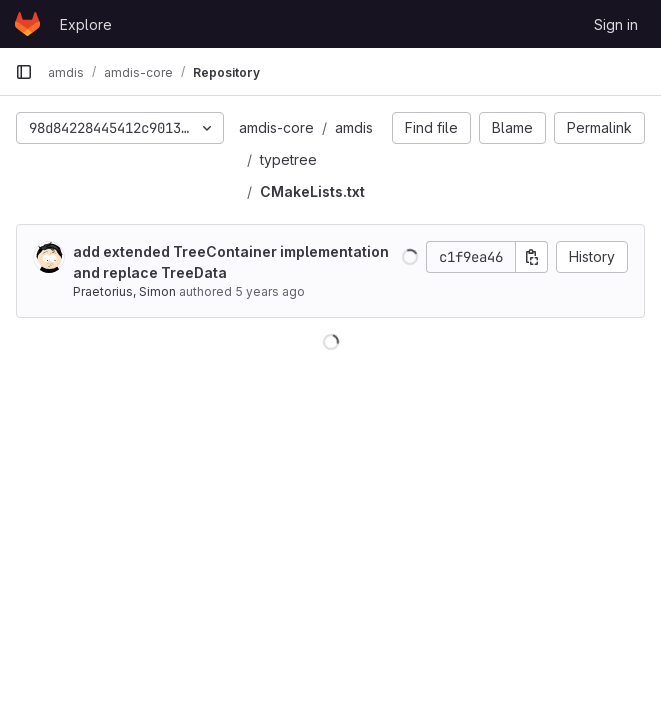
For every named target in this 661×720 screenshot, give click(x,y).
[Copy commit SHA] (532, 257)
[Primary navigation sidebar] (24, 72)
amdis (354, 127)
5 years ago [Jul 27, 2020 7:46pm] (270, 291)
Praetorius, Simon (124, 291)
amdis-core (276, 127)
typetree (288, 159)
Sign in (616, 24)
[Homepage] (27, 24)
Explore (86, 24)
